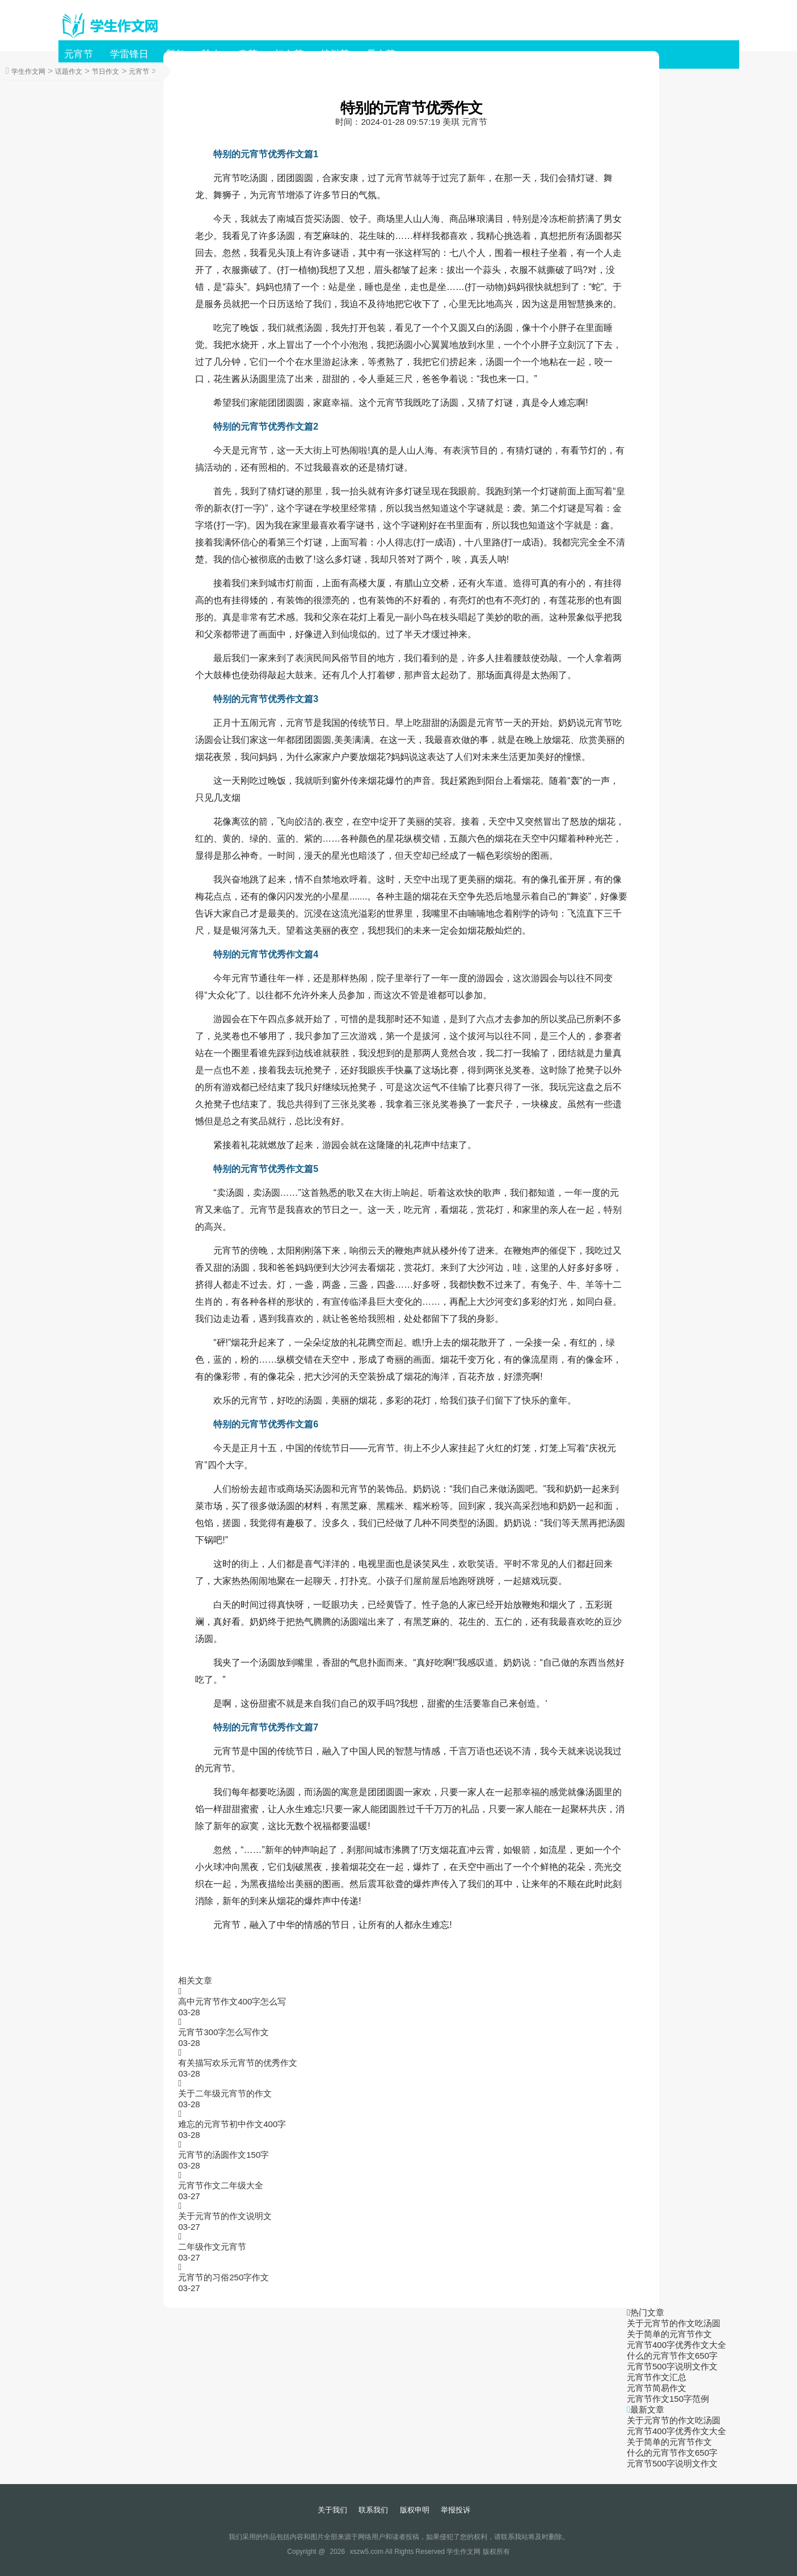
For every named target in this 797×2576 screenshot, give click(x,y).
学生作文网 (28, 71)
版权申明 (414, 2510)
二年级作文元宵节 (212, 2246)
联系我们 (373, 2510)
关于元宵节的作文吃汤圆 (673, 2323)
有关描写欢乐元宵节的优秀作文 (237, 2062)
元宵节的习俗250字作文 (223, 2277)
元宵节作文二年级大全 (220, 2185)
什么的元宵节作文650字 (672, 2355)
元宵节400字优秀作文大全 (676, 2345)
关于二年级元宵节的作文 (225, 2093)
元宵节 (78, 54)
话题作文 (68, 71)
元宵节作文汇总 (656, 2377)
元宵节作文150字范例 (668, 2398)
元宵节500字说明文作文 (672, 2366)
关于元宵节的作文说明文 (225, 2216)
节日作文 (105, 71)
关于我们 (332, 2510)
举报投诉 (455, 2510)
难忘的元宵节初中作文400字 (232, 2124)
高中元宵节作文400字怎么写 (232, 2001)
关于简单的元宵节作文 (669, 2334)
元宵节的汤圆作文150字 (223, 2154)
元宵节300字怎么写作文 (223, 2032)
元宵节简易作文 (656, 2388)
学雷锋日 (129, 54)
